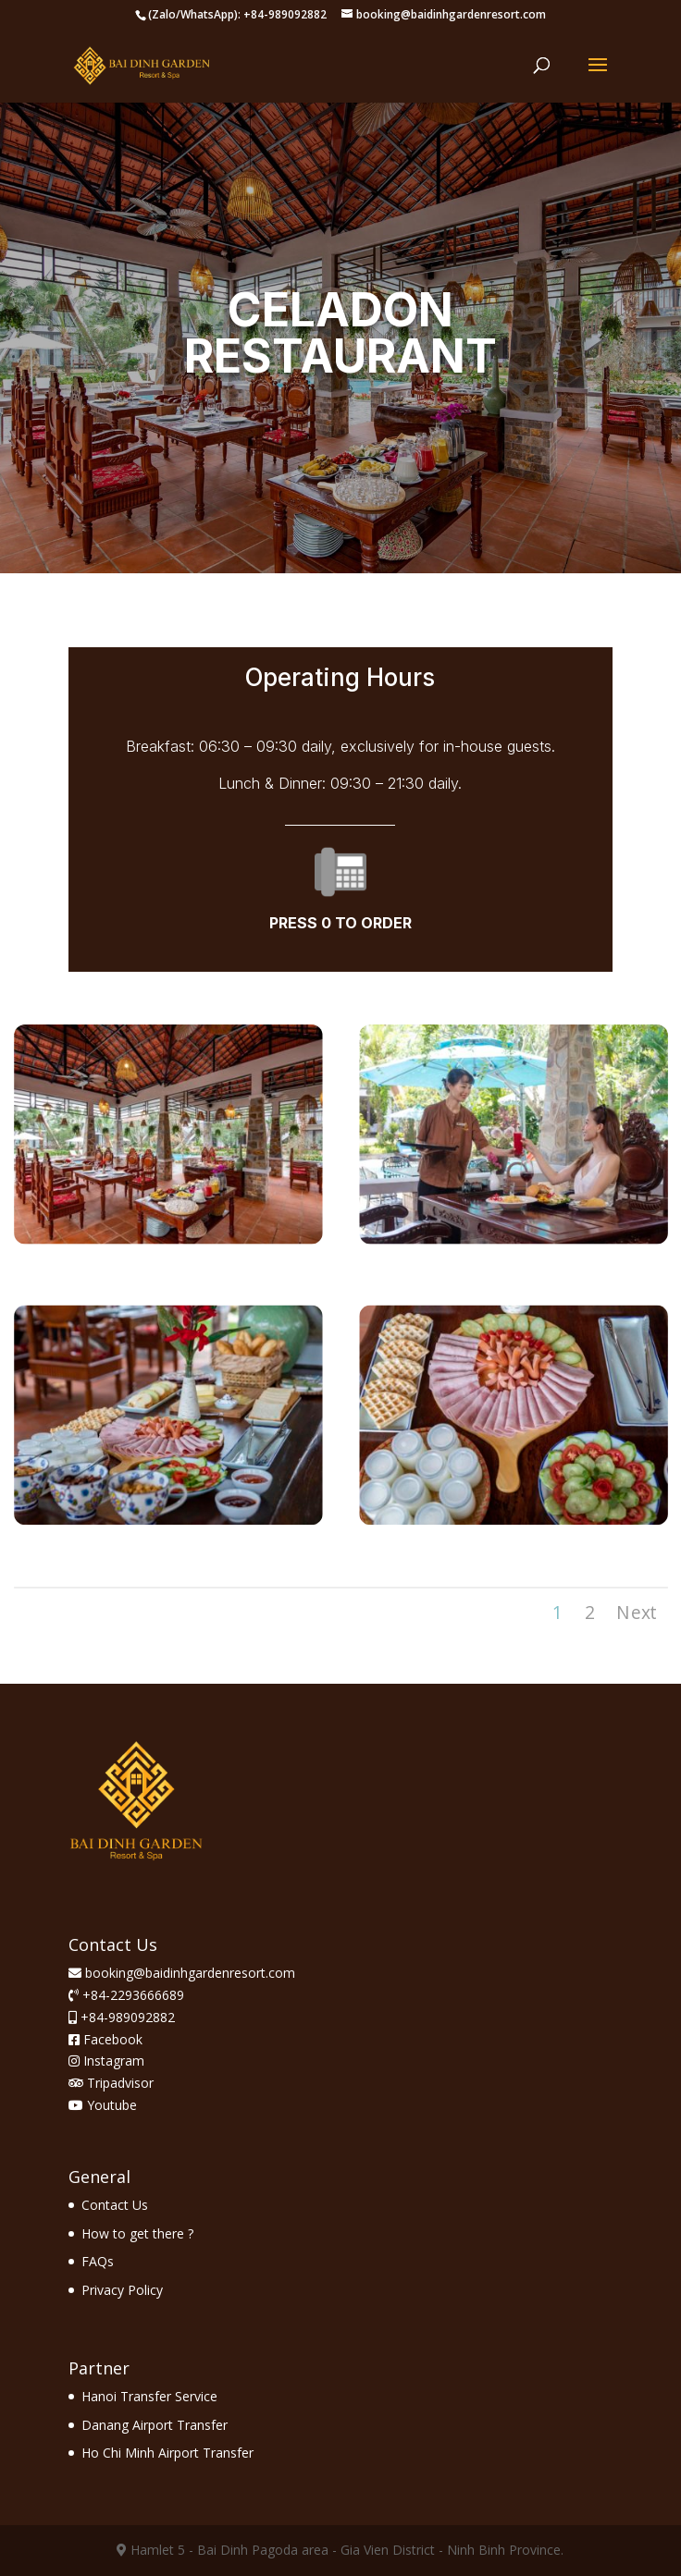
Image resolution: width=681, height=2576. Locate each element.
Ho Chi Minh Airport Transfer (167, 2452)
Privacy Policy (122, 2290)
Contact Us (114, 2205)
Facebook (105, 2039)
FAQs (97, 2261)
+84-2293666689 (131, 1995)
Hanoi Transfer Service (149, 2396)
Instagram (106, 2060)
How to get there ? (137, 2233)
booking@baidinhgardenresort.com (190, 1972)
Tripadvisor (111, 2082)
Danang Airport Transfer (154, 2425)
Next (636, 1612)
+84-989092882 (126, 2017)
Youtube (102, 2105)
